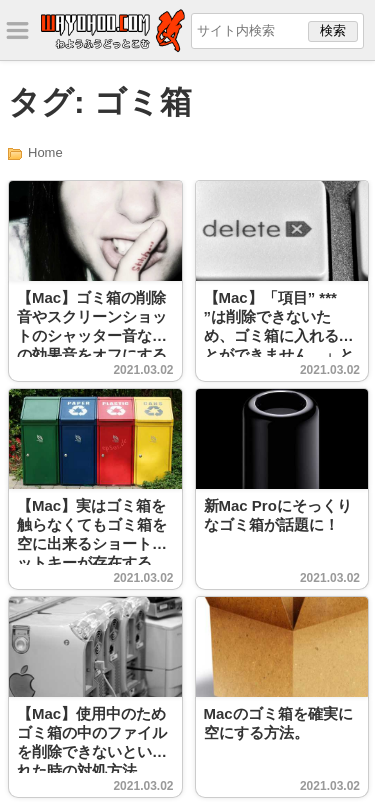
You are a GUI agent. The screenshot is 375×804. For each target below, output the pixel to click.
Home (45, 152)
